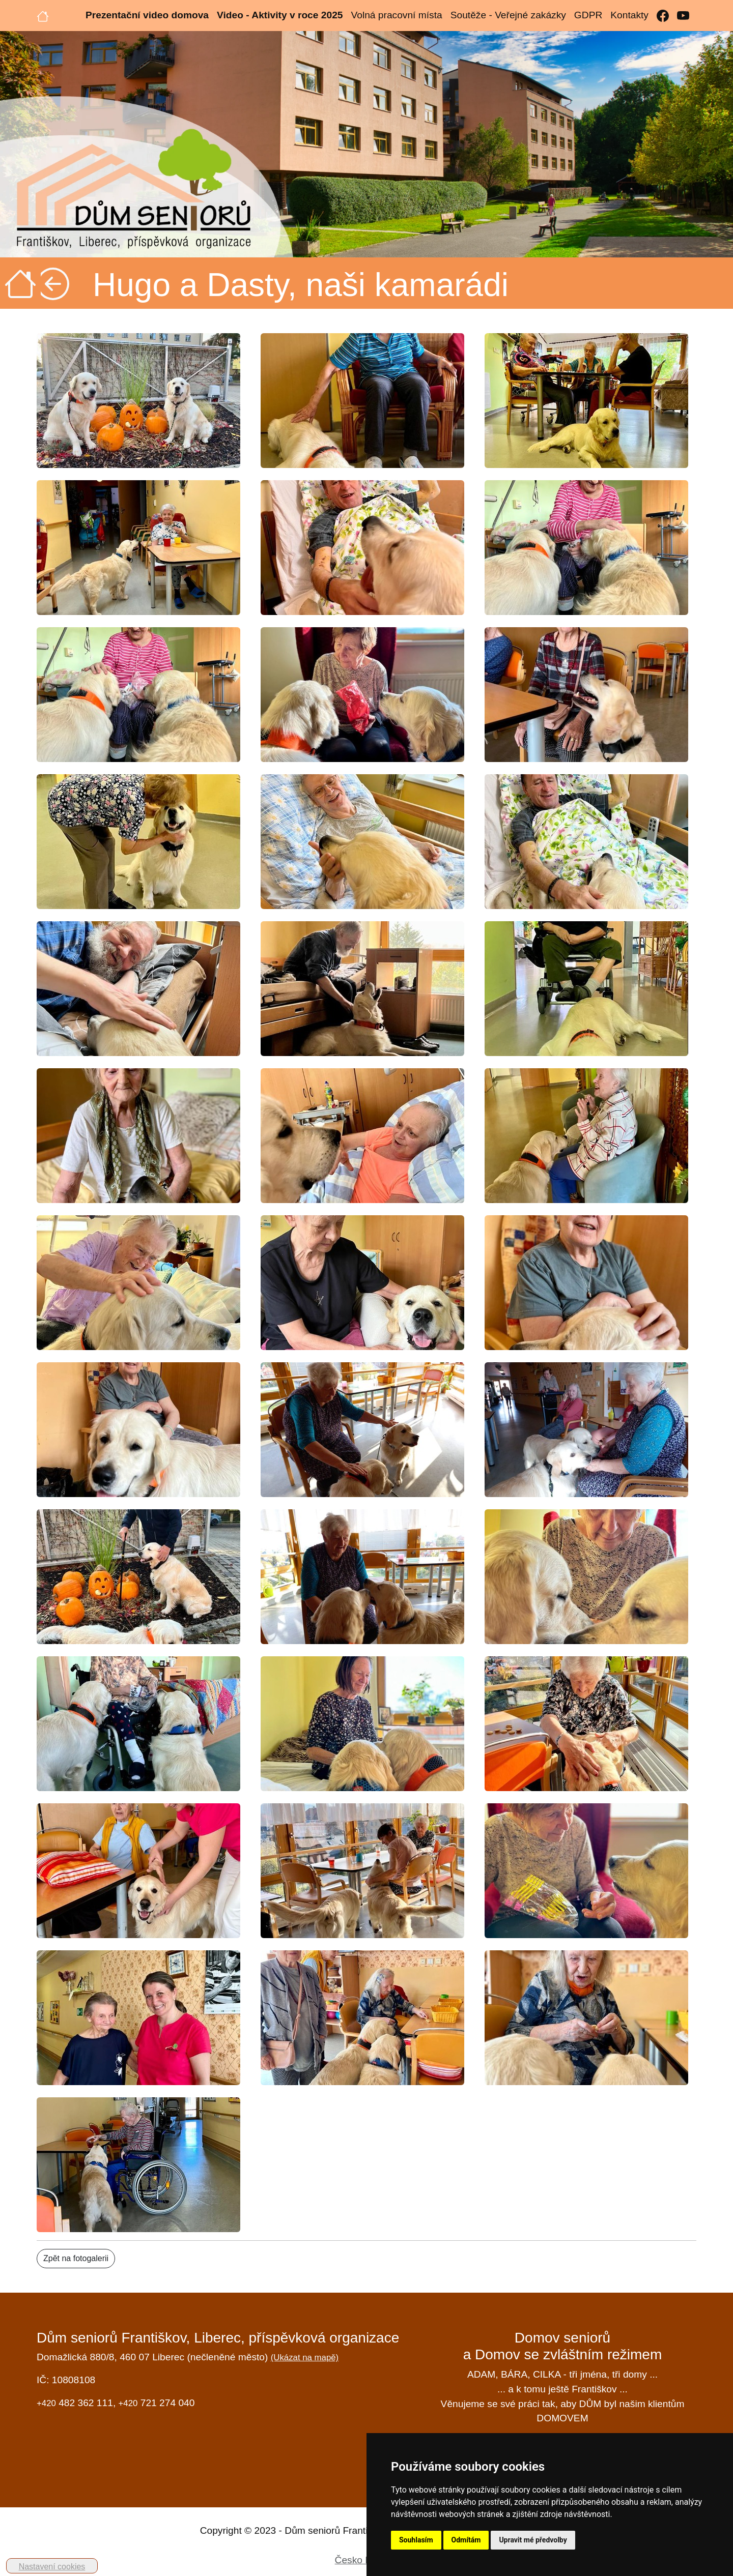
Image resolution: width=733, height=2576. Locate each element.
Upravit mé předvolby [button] (533, 2540)
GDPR (588, 15)
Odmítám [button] (466, 2540)
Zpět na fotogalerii (75, 2258)
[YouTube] (683, 15)
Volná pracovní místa (396, 15)
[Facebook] (663, 15)
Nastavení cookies (52, 2566)
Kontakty (629, 15)
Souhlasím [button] (416, 2540)
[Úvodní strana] (43, 15)
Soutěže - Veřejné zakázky (508, 15)
